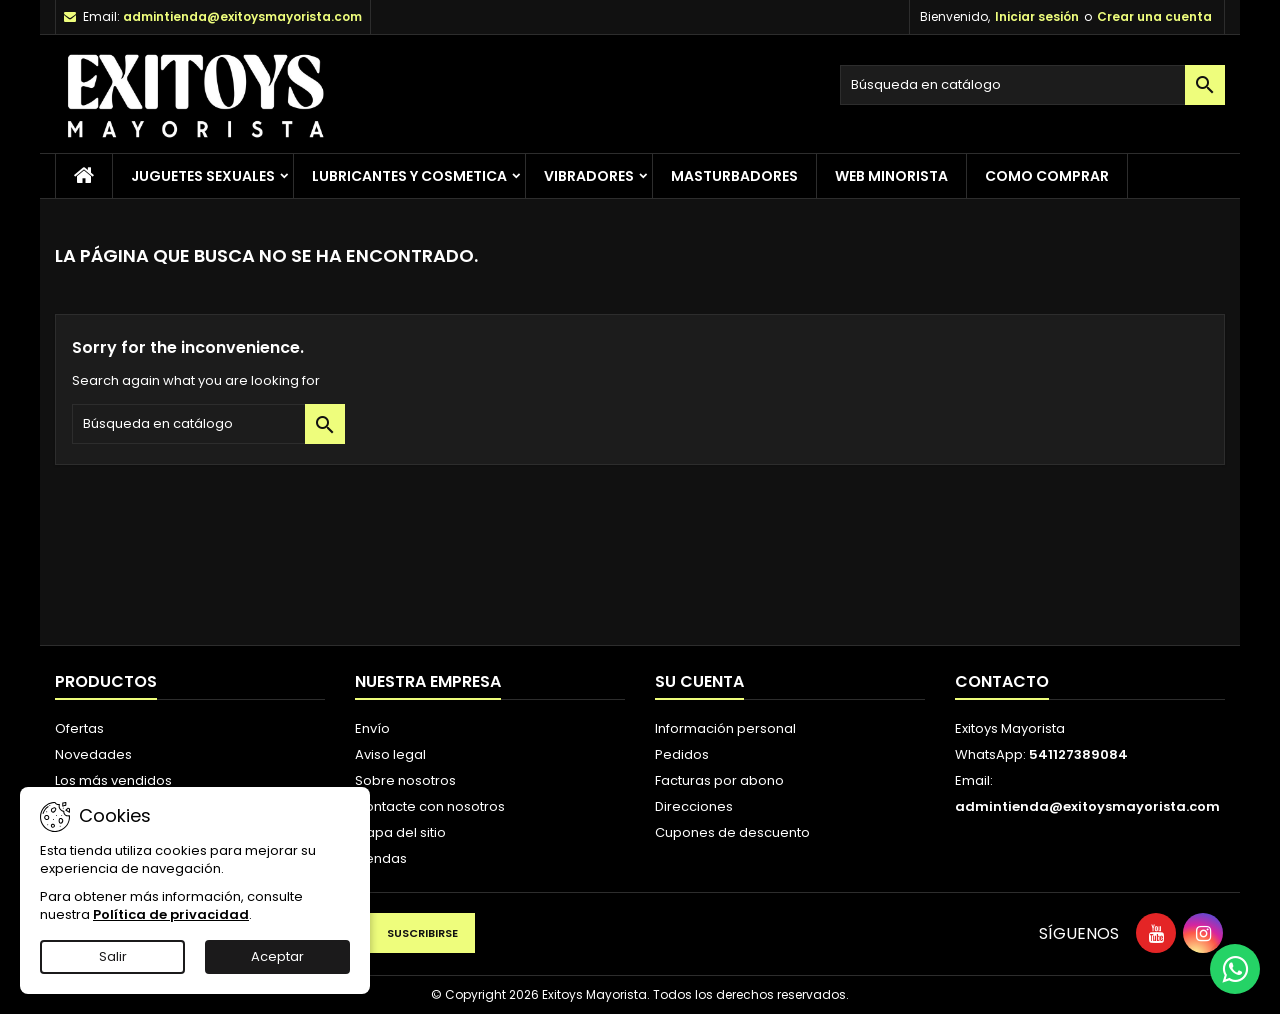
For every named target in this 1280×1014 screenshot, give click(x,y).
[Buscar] (1032, 85)
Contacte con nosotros (430, 806)
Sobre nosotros (405, 780)
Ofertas (79, 728)
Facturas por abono (719, 780)
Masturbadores (734, 176)
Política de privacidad (171, 914)
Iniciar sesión (1037, 16)
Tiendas (381, 858)
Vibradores (589, 176)
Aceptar (277, 956)
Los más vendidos (113, 780)
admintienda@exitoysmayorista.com (242, 16)
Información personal (725, 728)
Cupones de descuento (732, 832)
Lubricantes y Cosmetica (409, 176)
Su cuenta (699, 681)
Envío (372, 728)
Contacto (1002, 681)
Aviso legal (390, 754)
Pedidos (682, 754)
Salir (113, 956)
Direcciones (694, 806)
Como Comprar (1047, 176)
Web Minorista (891, 176)
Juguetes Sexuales (203, 176)
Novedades (93, 754)
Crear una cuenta (1154, 16)
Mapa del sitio (400, 832)
